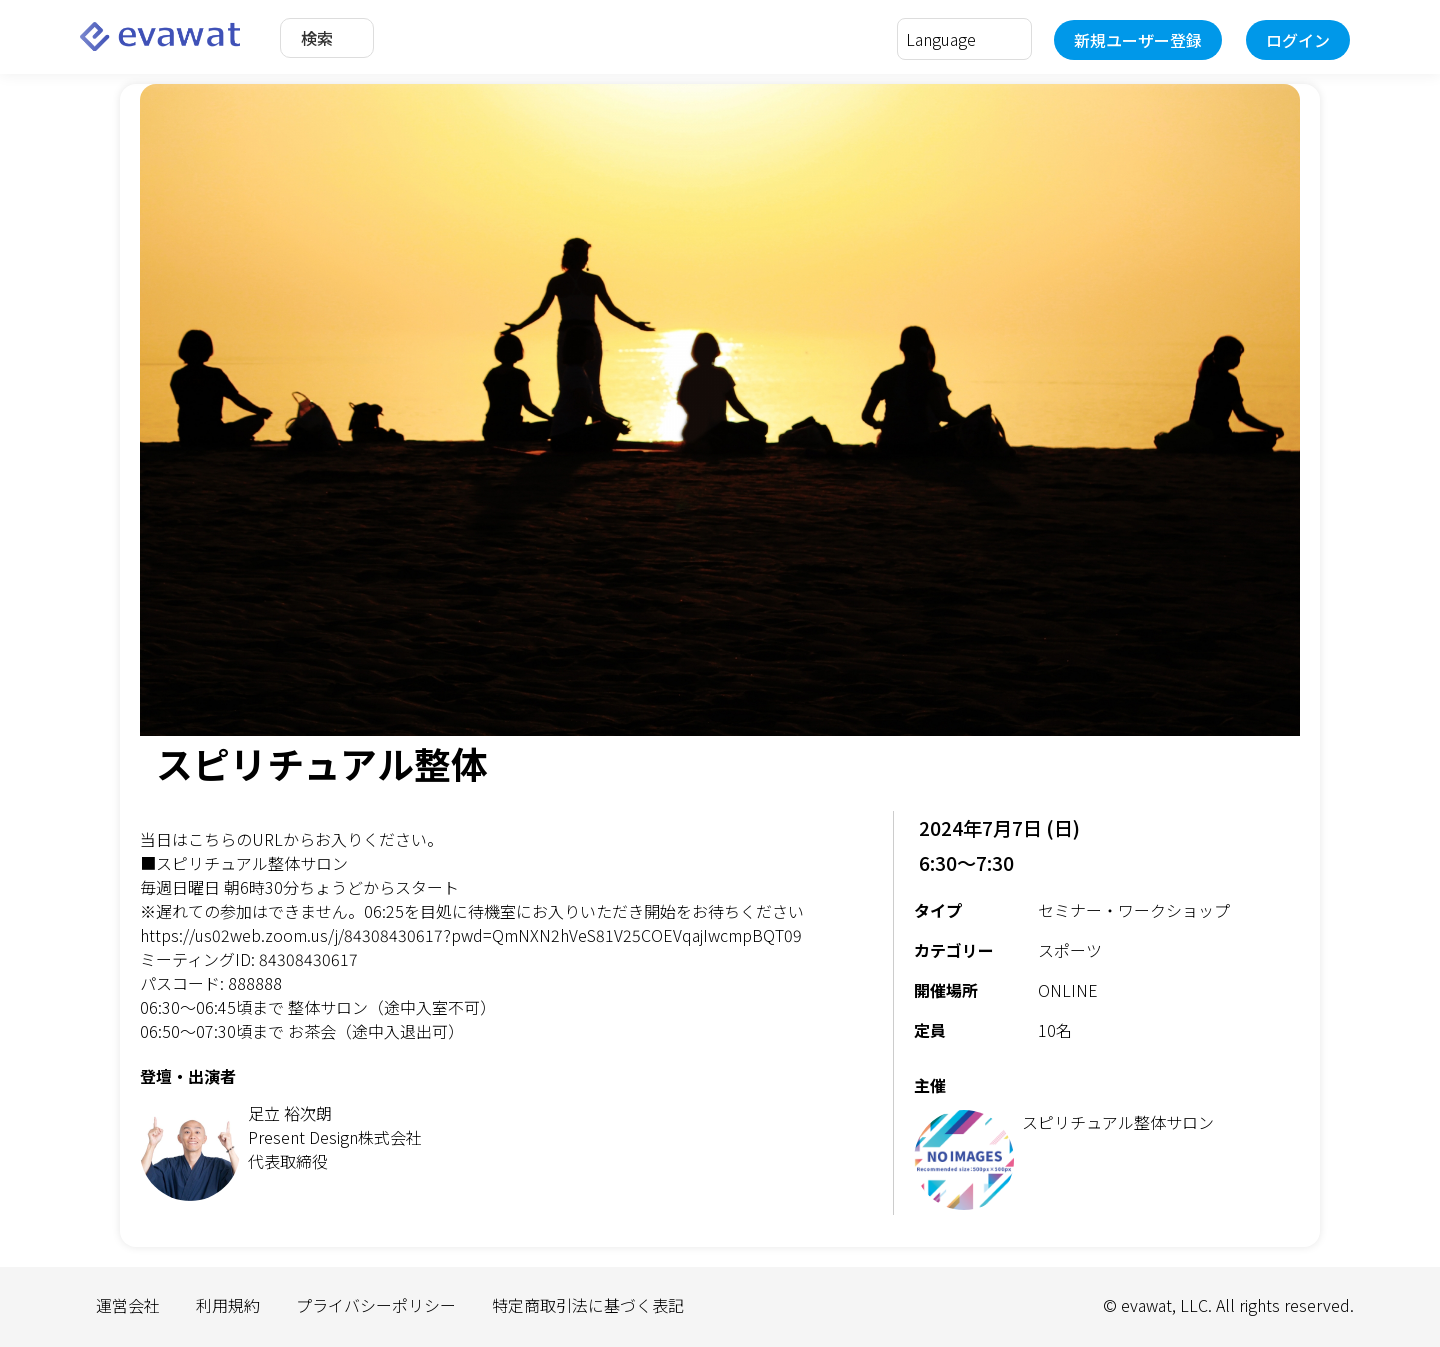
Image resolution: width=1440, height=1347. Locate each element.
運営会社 (128, 1305)
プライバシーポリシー (376, 1305)
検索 (317, 38)
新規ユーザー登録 (1138, 40)
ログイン (1298, 40)
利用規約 (228, 1305)
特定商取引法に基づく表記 (588, 1305)
